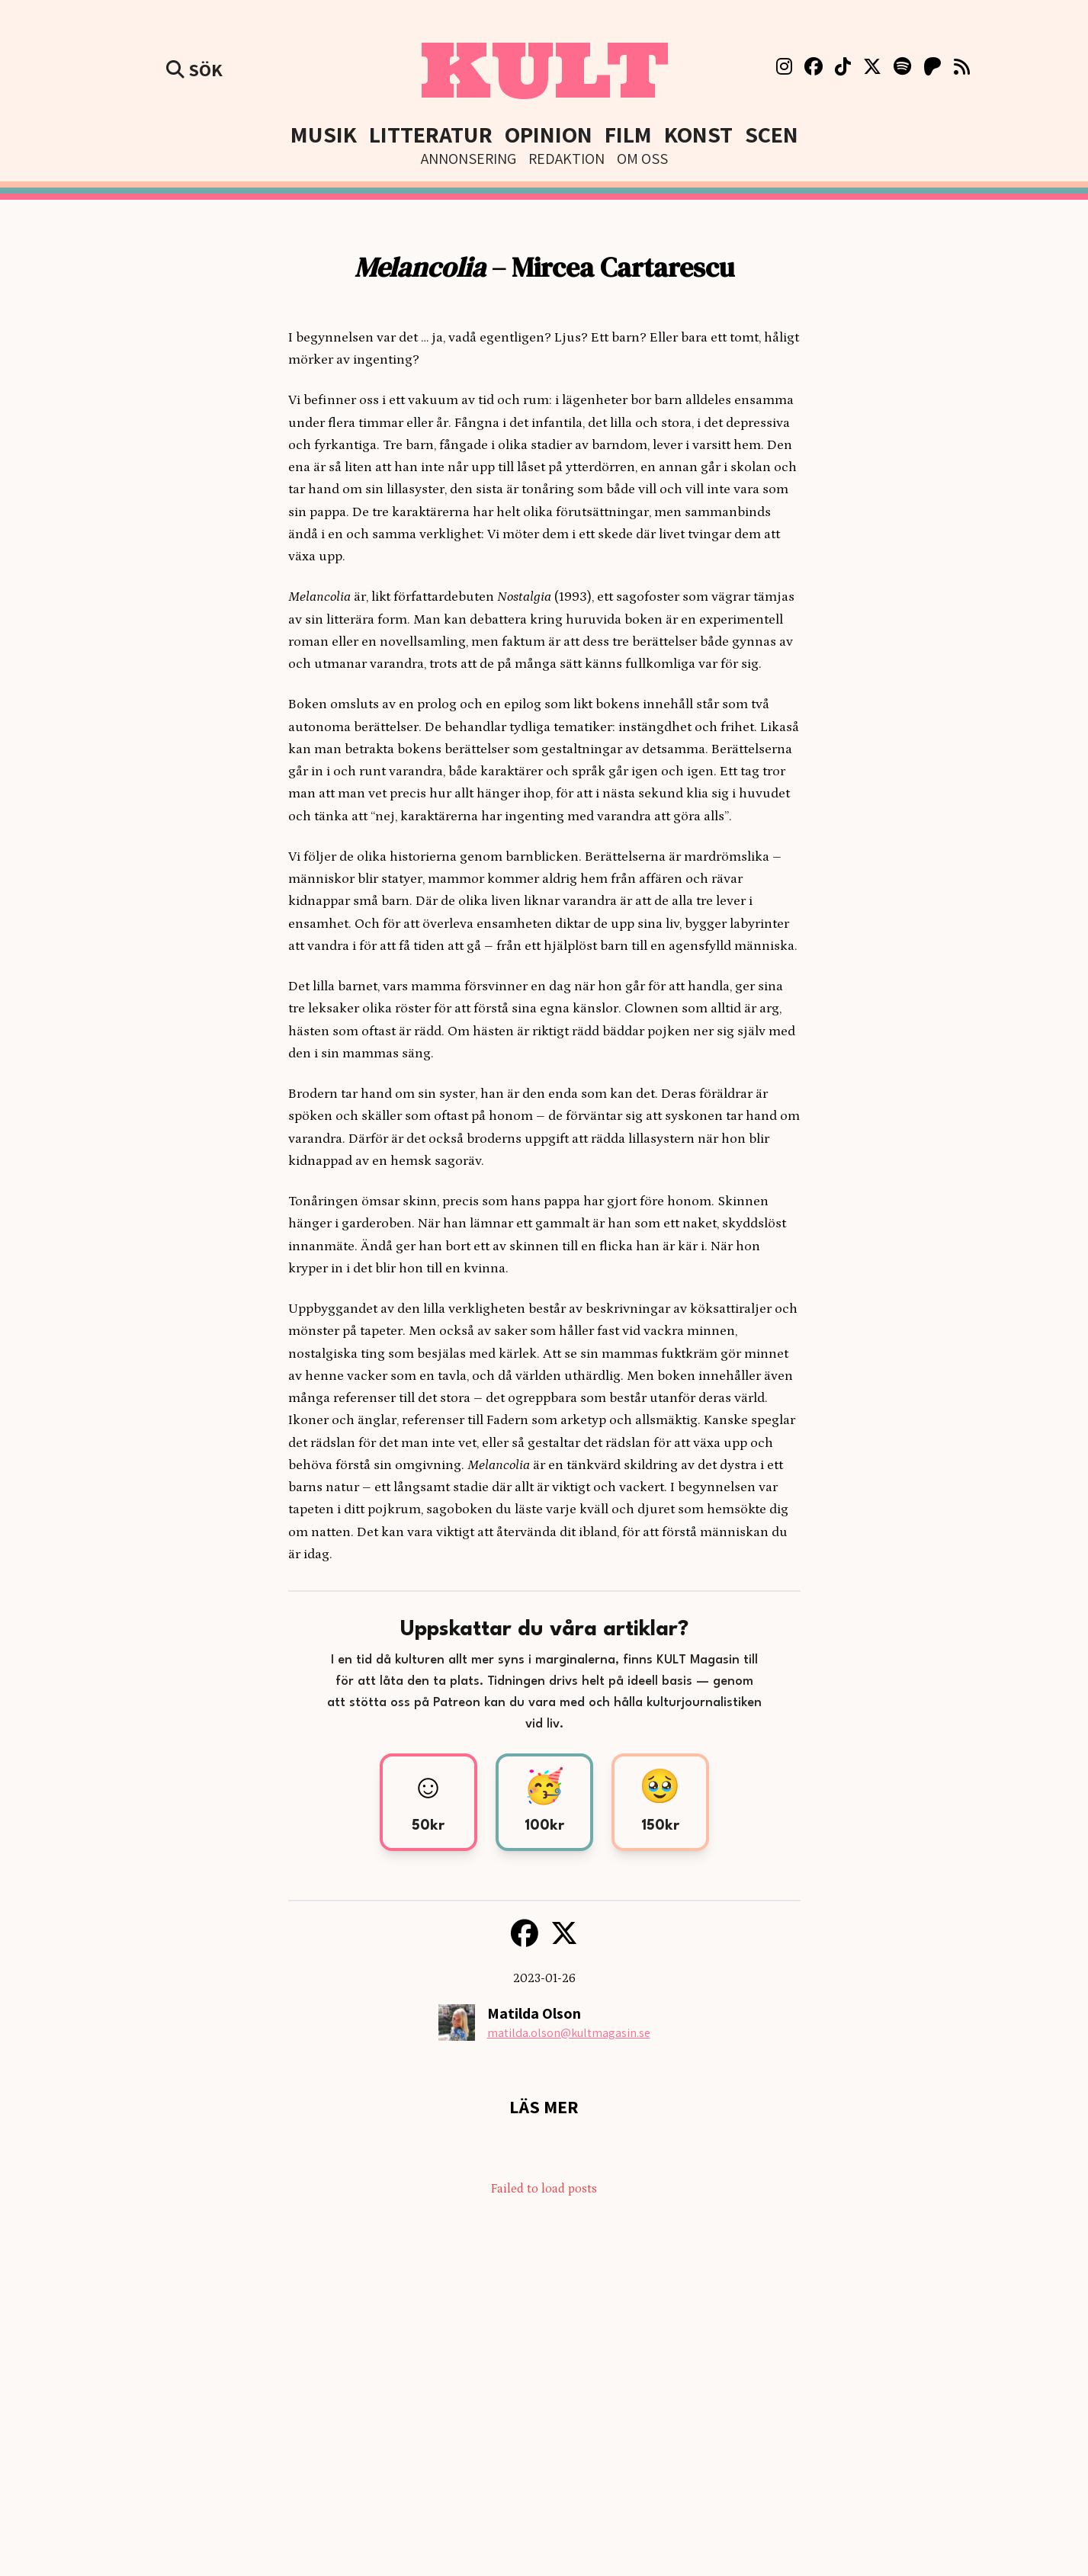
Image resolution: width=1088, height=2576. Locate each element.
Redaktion (566, 158)
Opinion (548, 134)
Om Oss (642, 158)
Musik (323, 134)
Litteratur (431, 134)
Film (628, 134)
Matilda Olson (534, 2013)
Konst (698, 134)
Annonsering (468, 158)
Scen (771, 134)
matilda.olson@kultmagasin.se (568, 2033)
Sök (194, 69)
